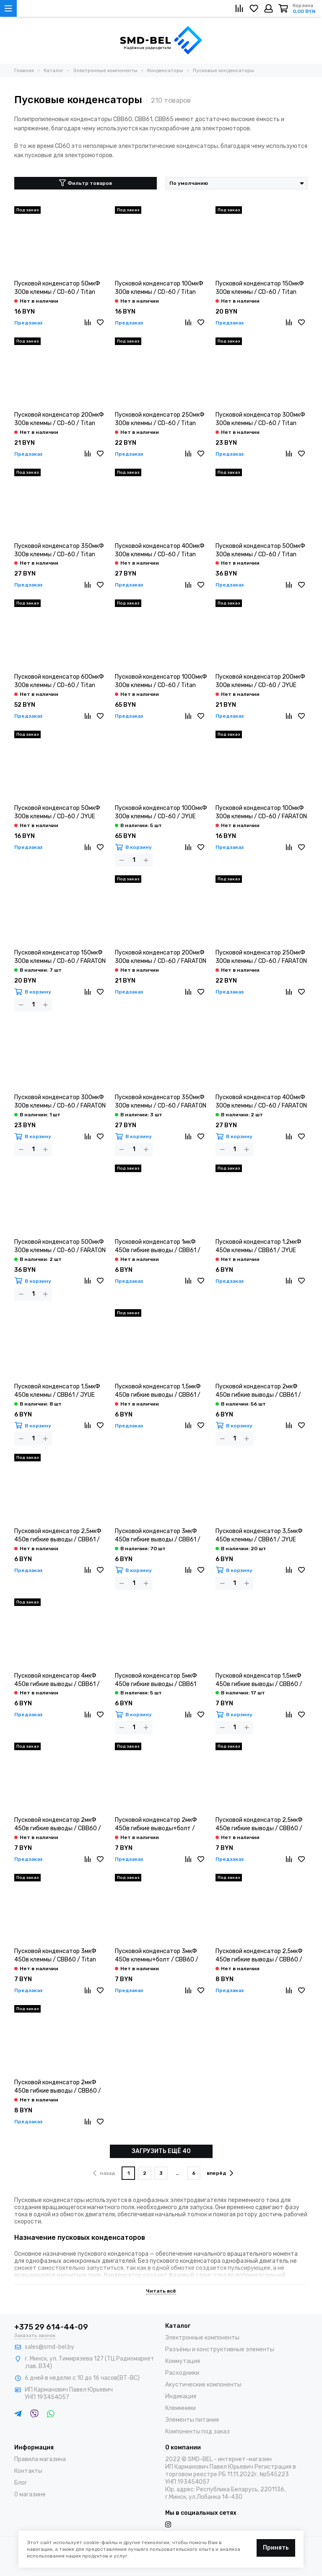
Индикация (180, 2396)
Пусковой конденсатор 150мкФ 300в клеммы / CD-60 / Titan (260, 288)
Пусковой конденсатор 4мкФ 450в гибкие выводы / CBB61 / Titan (57, 1680)
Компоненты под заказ (197, 2431)
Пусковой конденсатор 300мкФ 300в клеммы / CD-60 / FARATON (60, 1101)
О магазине (30, 2494)
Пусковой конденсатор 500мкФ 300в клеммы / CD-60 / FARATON (60, 1246)
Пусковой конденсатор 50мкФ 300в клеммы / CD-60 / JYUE (57, 812)
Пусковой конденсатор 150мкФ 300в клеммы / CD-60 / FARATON (60, 957)
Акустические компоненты (203, 2384)
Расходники (182, 2372)
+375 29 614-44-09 (51, 2327)
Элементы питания (192, 2419)
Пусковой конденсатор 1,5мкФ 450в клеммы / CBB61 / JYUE (57, 1390)
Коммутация (182, 2361)
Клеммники (180, 2408)
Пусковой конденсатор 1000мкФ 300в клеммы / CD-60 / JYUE (161, 812)
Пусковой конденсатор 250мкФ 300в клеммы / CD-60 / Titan (160, 419)
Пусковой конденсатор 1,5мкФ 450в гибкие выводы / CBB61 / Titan (158, 1391)
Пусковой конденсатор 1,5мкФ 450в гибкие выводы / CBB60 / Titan (259, 1680)
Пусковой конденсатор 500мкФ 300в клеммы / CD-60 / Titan (260, 550)
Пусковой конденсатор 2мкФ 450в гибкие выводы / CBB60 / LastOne (57, 2087)
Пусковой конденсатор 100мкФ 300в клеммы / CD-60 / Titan (159, 288)
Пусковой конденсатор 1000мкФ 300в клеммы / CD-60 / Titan (161, 681)
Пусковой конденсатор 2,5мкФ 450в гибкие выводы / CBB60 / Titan (259, 1824)
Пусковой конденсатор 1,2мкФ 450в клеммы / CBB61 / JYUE (258, 1246)
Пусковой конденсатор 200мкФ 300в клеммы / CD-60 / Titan (59, 419)
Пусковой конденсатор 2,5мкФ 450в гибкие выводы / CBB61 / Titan (57, 1536)
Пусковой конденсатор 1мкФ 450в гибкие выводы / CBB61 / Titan (157, 1246)
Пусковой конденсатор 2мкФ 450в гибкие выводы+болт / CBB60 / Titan (156, 1824)
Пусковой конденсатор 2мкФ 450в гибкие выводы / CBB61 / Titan (258, 1391)
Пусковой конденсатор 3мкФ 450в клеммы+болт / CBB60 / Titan (156, 1956)
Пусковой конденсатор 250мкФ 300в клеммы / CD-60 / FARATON (261, 957)
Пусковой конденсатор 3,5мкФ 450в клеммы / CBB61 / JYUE (259, 1535)
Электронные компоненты (202, 2337)
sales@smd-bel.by (49, 2346)
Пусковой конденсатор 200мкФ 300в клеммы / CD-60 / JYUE (260, 681)
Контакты (28, 2471)
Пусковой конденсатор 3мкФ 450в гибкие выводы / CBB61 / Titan (157, 1536)
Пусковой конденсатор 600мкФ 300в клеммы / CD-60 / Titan (59, 681)
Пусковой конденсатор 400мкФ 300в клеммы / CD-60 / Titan (160, 550)
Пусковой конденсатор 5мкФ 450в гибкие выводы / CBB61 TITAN (156, 1680)
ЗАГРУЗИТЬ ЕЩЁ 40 (161, 2151)
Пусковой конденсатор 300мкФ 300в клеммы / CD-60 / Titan (260, 419)
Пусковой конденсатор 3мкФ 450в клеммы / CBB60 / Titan (55, 1955)
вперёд (220, 2173)
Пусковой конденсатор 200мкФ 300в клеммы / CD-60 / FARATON (160, 957)
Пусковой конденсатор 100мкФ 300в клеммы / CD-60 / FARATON (261, 812)
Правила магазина (40, 2459)
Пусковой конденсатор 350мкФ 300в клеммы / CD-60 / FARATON (160, 1101)
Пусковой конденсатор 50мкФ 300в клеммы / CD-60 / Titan (57, 288)
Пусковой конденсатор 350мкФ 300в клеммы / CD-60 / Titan (59, 550)
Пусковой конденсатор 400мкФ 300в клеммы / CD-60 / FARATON (261, 1101)
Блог (20, 2482)
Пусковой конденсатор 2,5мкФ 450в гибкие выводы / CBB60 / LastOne (259, 1956)
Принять (276, 2547)
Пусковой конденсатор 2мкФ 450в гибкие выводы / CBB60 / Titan (57, 1824)
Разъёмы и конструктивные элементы (219, 2349)
